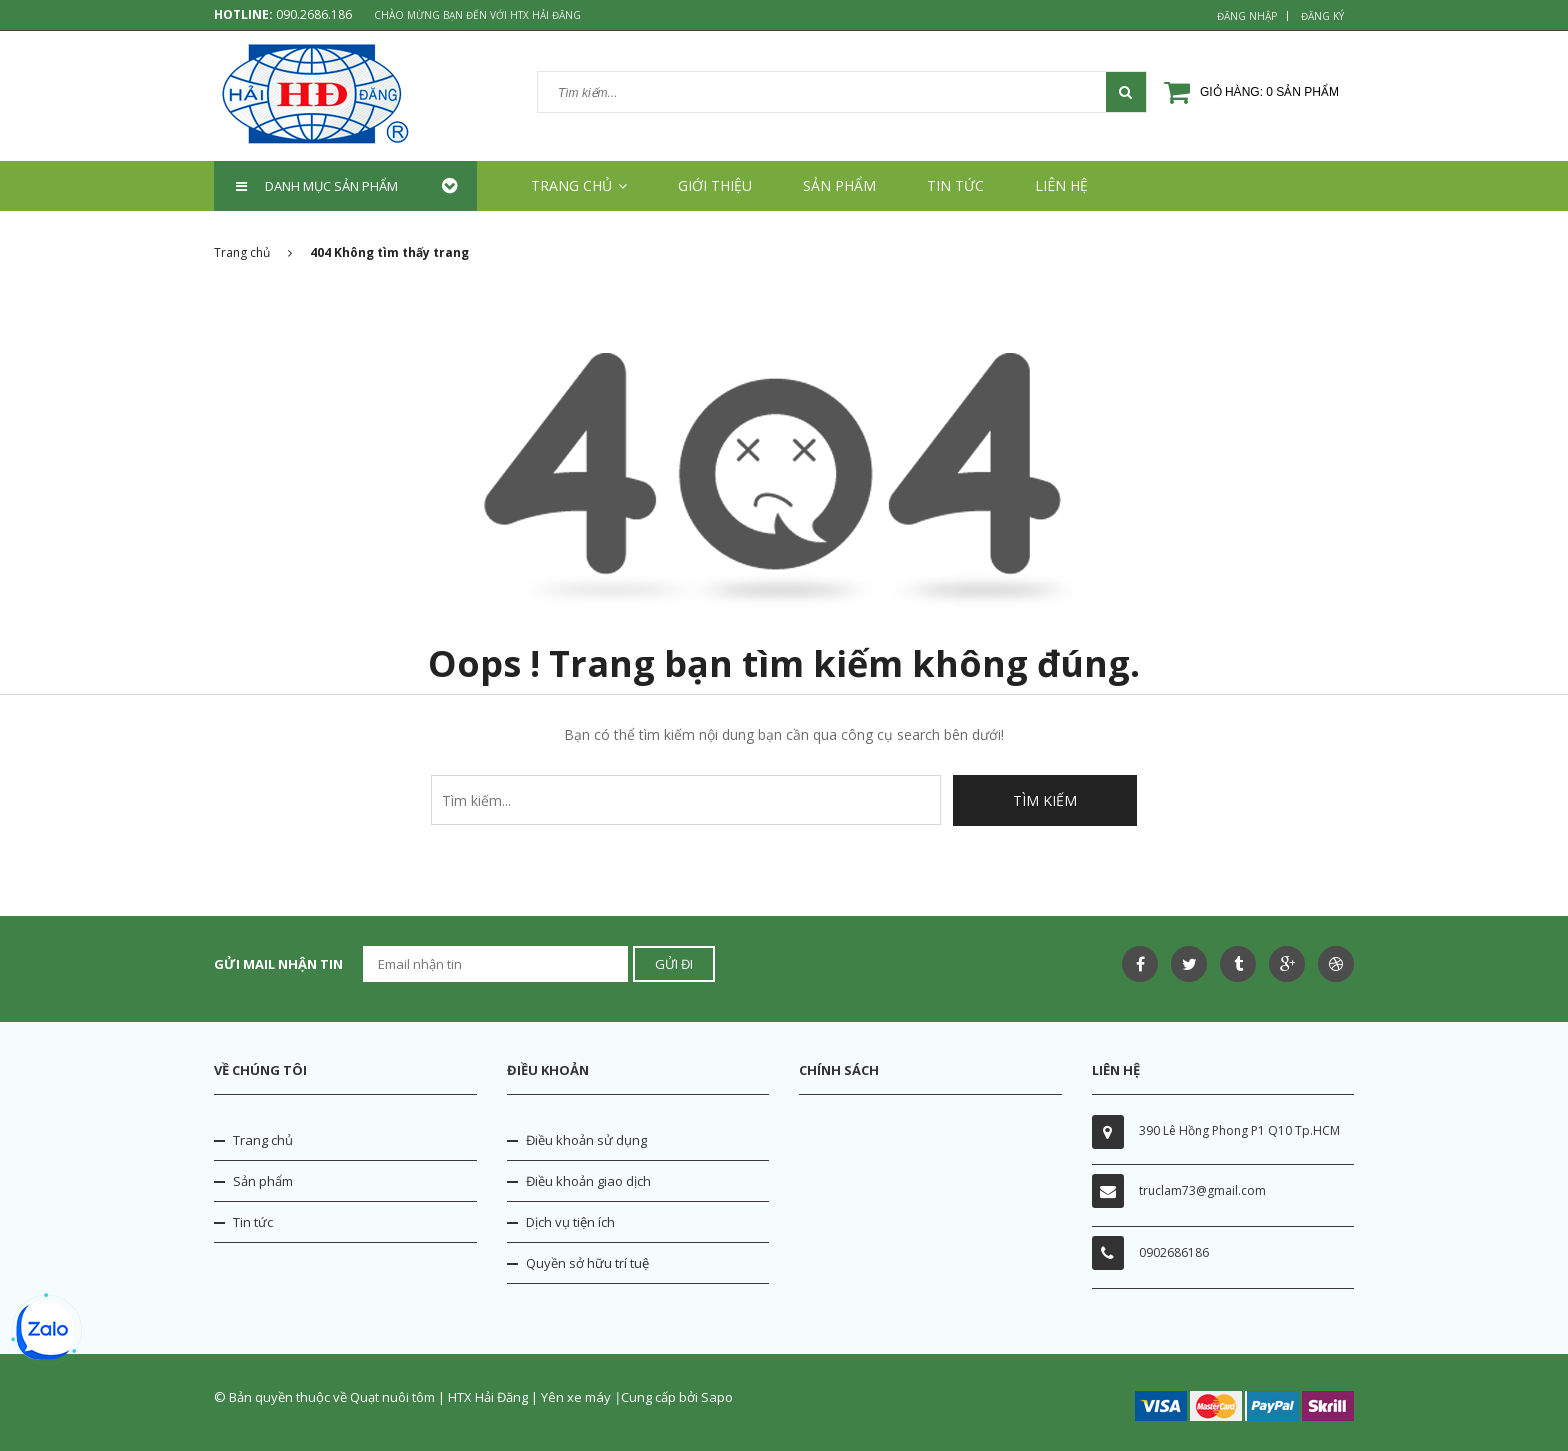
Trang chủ (263, 1140)
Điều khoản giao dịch (588, 1181)
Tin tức (955, 185)
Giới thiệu (715, 185)
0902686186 (1174, 1252)
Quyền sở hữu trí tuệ (587, 1263)
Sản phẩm (263, 1181)
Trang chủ (579, 185)
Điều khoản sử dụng (586, 1140)
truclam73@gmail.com (1202, 1190)
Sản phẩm (839, 185)
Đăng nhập (1247, 16)
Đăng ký (1322, 16)
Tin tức (253, 1222)
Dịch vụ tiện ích (570, 1222)
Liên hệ (1061, 185)
